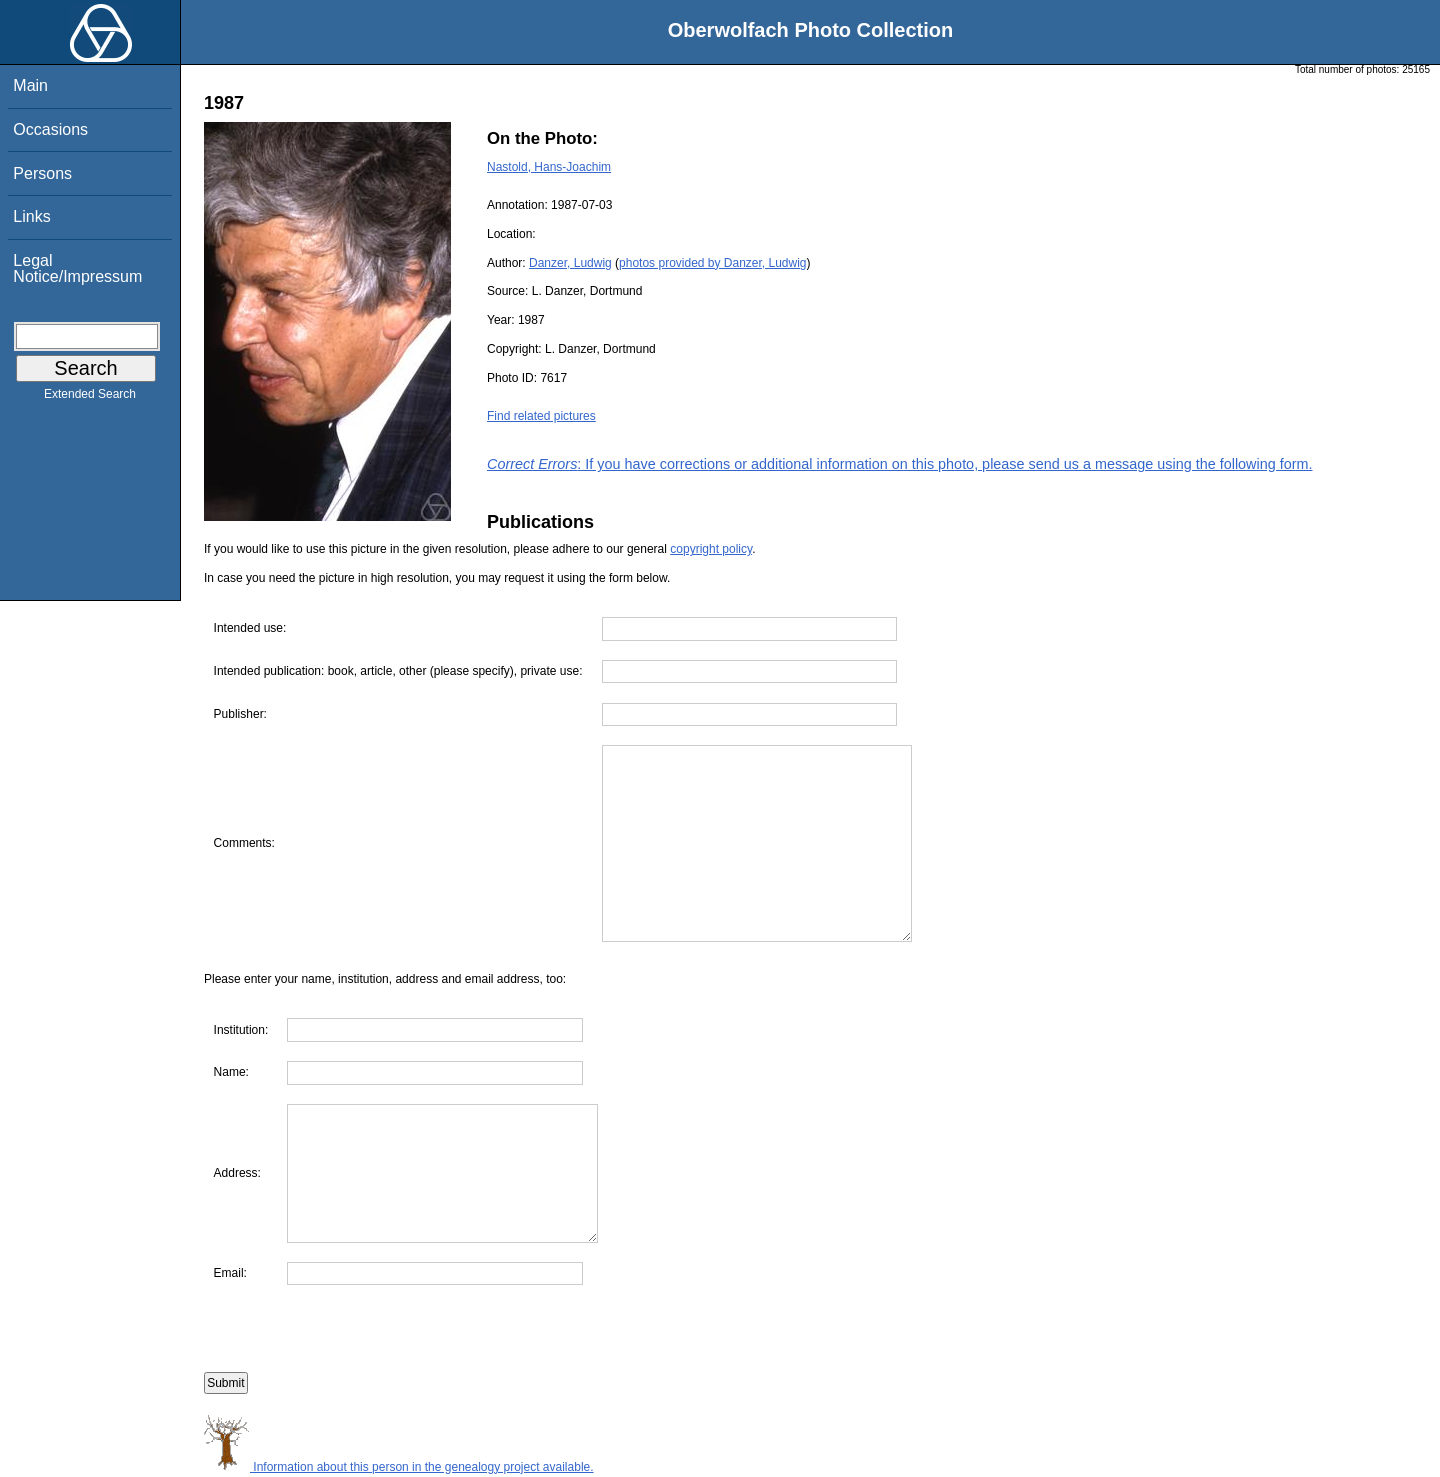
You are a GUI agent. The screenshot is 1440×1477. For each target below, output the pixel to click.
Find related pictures (541, 416)
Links (31, 216)
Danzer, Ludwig (570, 263)
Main (30, 85)
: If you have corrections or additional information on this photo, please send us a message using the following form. (900, 464)
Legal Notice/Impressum (77, 268)
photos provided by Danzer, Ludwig (712, 263)
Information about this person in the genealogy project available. (399, 1467)
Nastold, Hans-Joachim (549, 167)
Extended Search (90, 398)
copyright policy (711, 549)
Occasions (50, 129)
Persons (42, 173)
